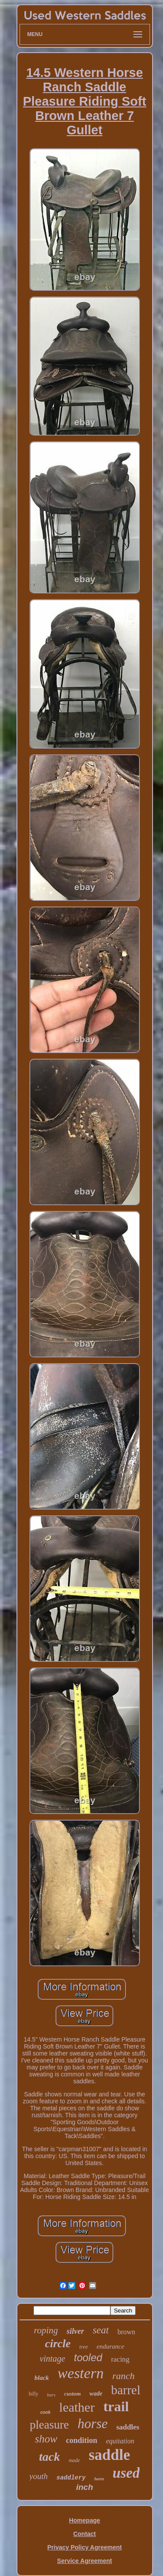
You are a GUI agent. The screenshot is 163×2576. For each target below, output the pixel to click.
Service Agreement (84, 2560)
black (41, 2377)
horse (93, 2423)
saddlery (71, 2477)
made (74, 2460)
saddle (109, 2454)
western (81, 2373)
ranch (123, 2375)
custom (72, 2393)
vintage (52, 2358)
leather (77, 2407)
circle (57, 2343)
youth (39, 2476)
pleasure (49, 2424)
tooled (88, 2357)
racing (120, 2359)
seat (101, 2330)
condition (81, 2440)
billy (33, 2394)
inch (84, 2487)
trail (116, 2406)
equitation (120, 2441)
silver (75, 2331)
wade (96, 2393)
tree (84, 2346)
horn (99, 2478)
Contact (84, 2533)
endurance (110, 2346)
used (126, 2473)
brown (126, 2332)
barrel (125, 2390)
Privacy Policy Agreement (84, 2547)
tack (49, 2456)
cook (45, 2412)
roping (46, 2330)
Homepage (84, 2520)
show (46, 2439)
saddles (127, 2427)
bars (51, 2394)
